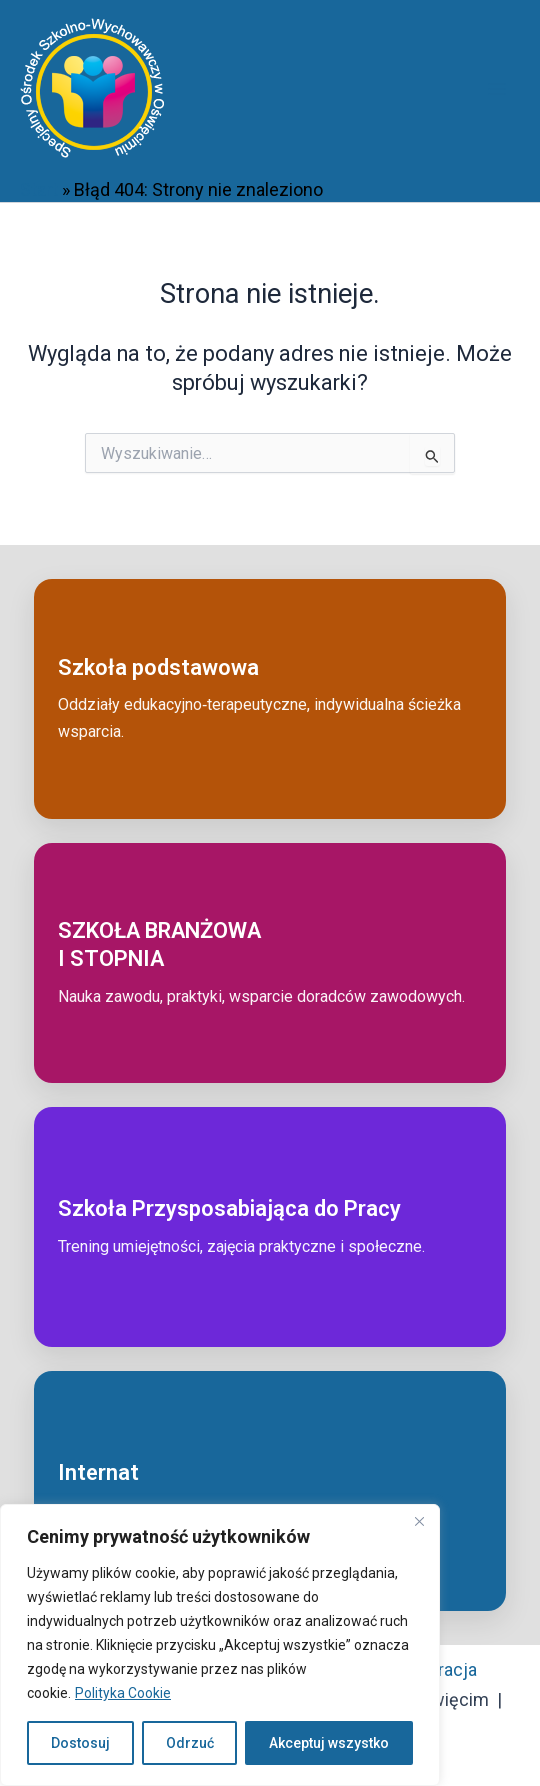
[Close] (419, 1521)
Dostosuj (80, 1743)
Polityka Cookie (123, 1693)
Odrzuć (190, 1743)
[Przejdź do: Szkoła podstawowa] (270, 699)
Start (39, 189)
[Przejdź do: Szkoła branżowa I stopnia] (270, 963)
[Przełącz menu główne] (496, 88)
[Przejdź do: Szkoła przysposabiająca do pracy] (270, 1227)
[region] (220, 1645)
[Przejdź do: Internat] (270, 1491)
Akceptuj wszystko (329, 1743)
